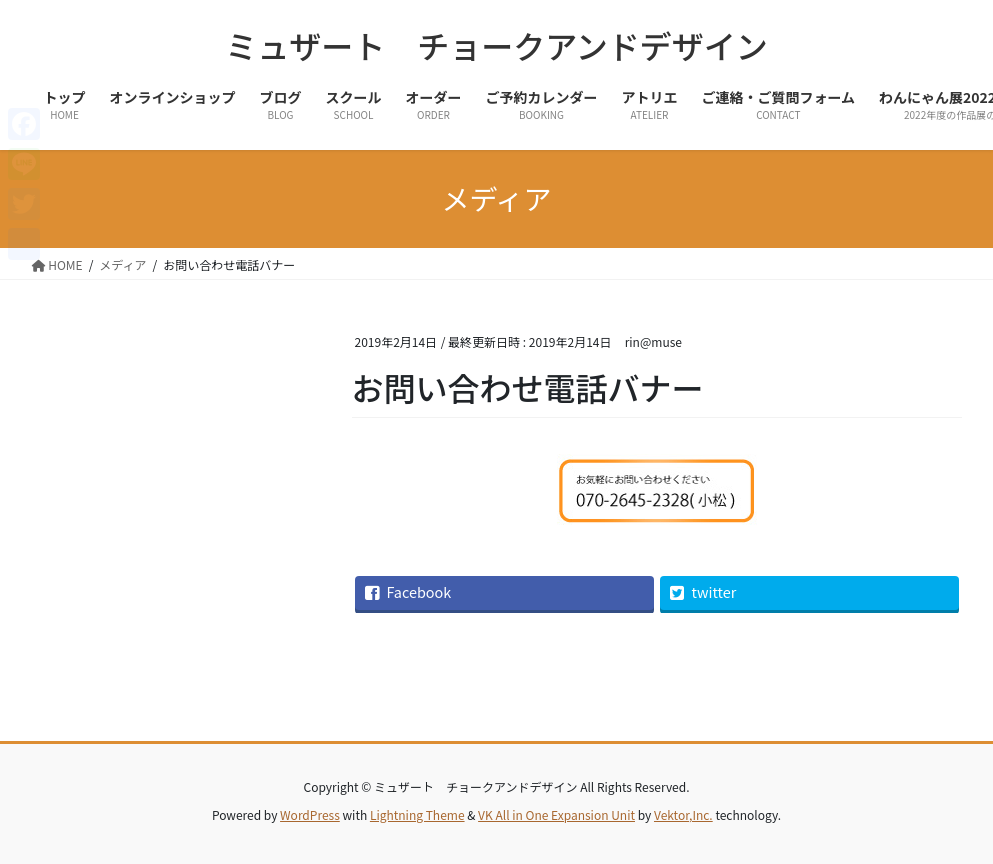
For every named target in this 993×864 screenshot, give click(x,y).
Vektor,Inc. (683, 814)
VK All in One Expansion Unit (556, 814)
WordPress (310, 814)
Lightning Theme (417, 814)
